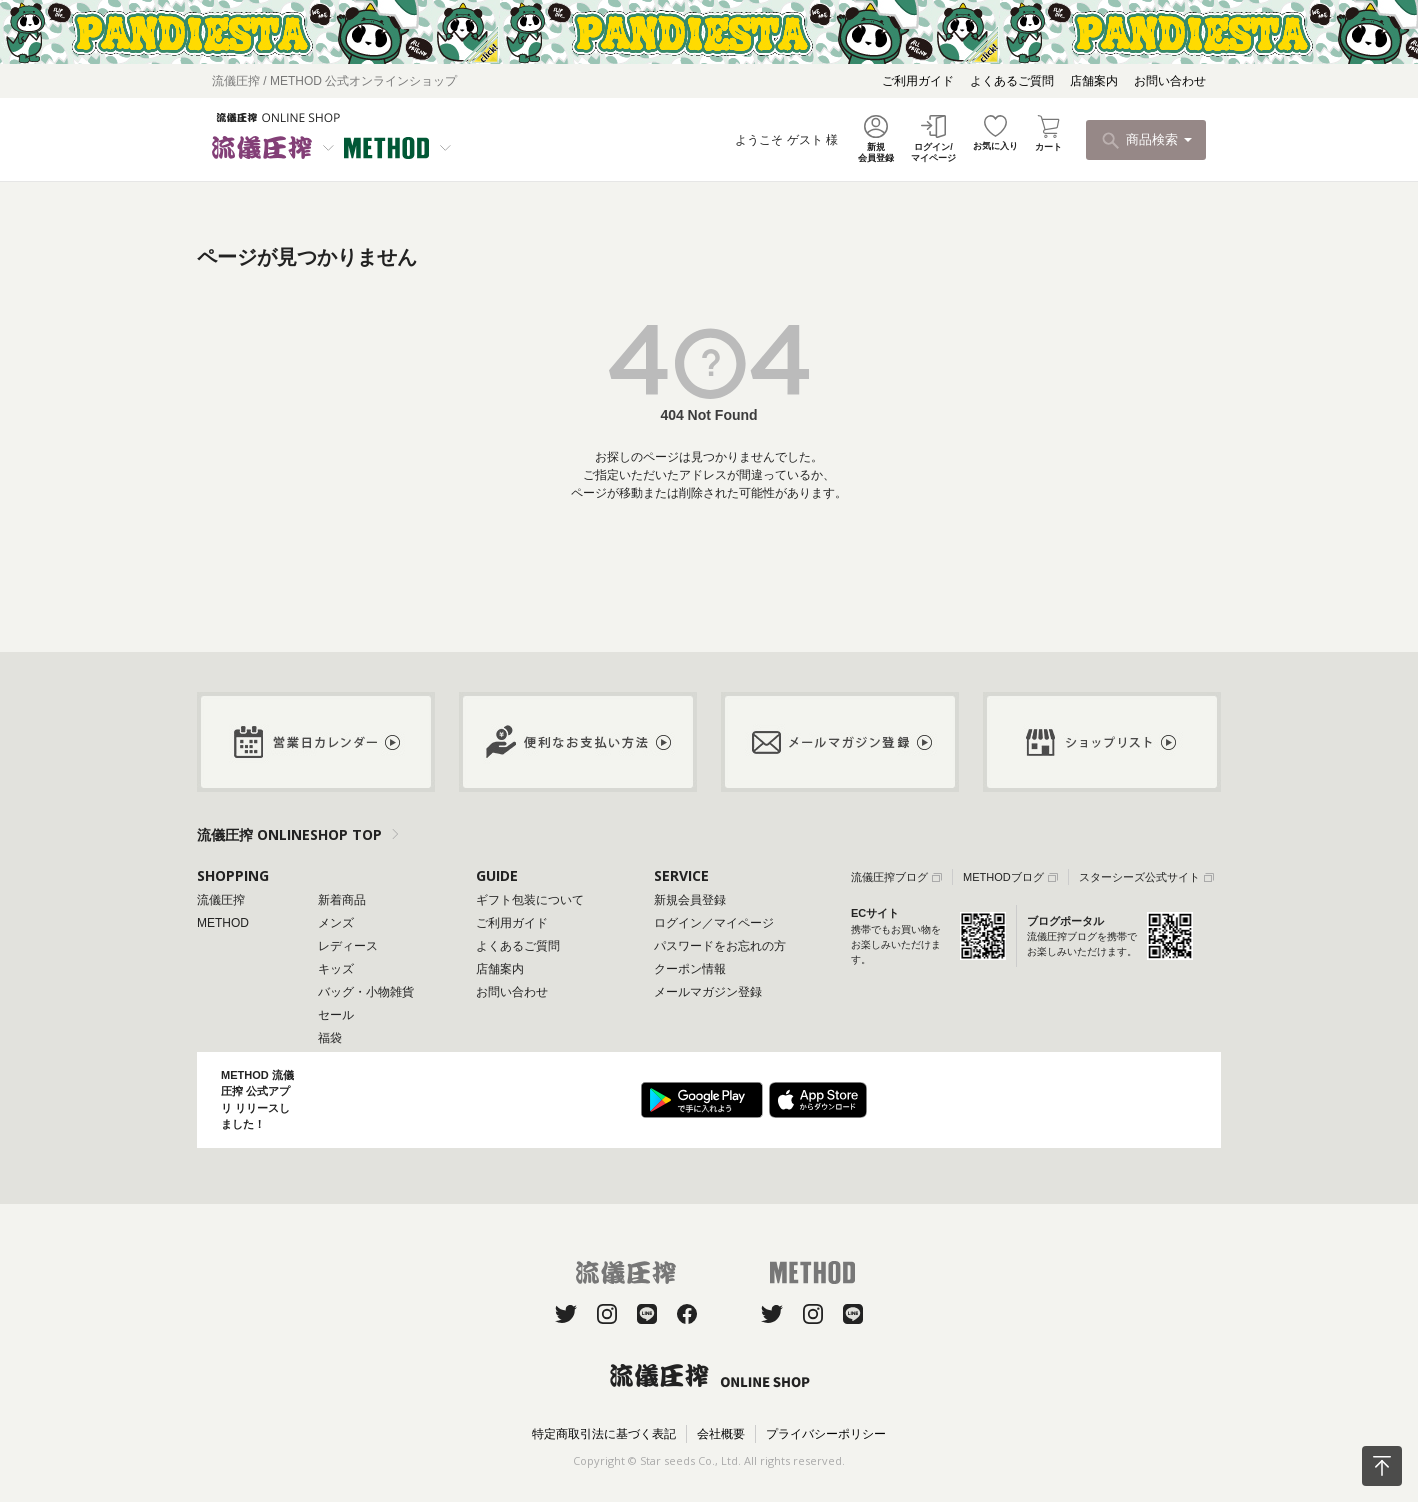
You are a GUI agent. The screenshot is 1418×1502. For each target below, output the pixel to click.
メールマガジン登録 (708, 992)
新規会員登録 (690, 900)
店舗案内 (1094, 81)
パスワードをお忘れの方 (720, 946)
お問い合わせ (1170, 81)
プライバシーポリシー (826, 1434)
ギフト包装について (530, 900)
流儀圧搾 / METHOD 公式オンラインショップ (334, 81)
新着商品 (342, 900)
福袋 (330, 1038)
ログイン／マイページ (714, 923)
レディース (348, 946)
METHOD (223, 923)
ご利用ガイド (918, 81)
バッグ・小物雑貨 (366, 992)
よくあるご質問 (1012, 81)
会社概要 (721, 1434)
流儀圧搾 (221, 900)
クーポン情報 (690, 969)
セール (336, 1015)
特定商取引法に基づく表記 (604, 1434)
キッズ (336, 969)
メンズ (336, 923)
